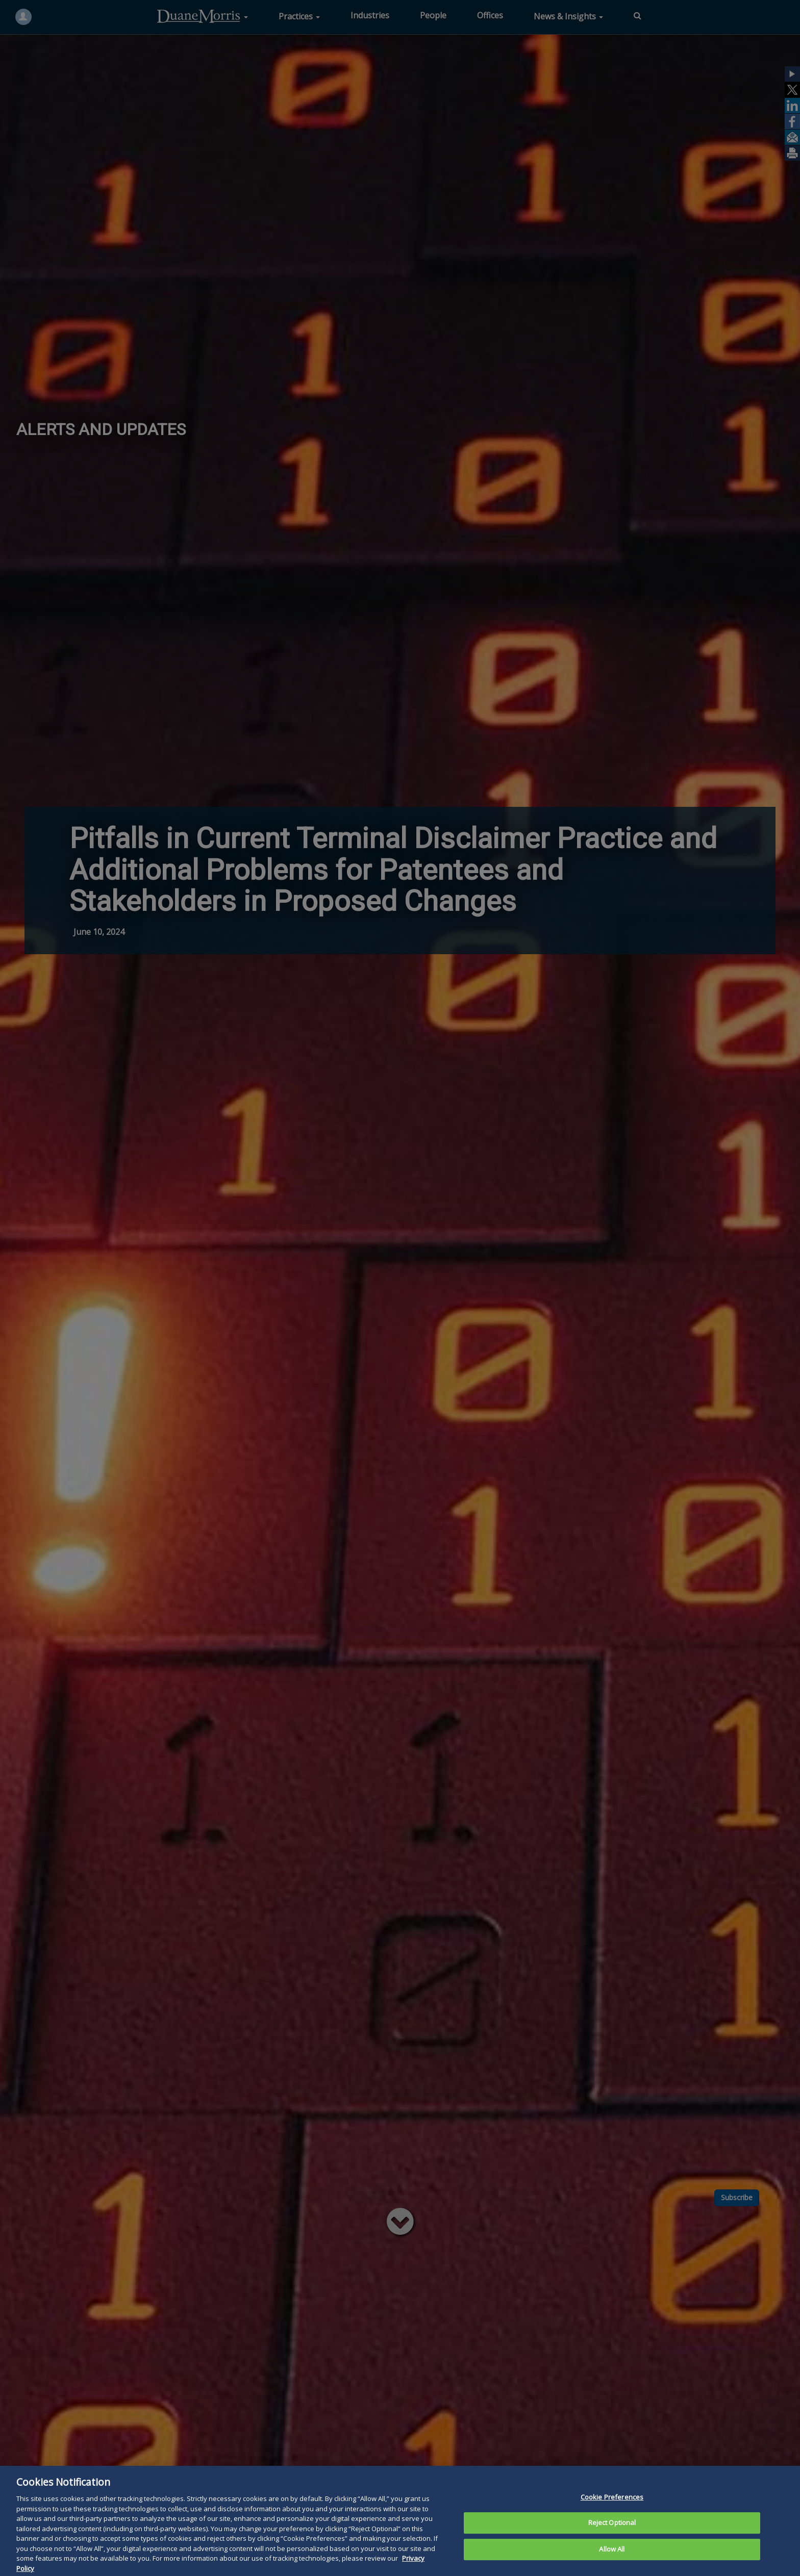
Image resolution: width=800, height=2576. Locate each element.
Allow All (611, 2560)
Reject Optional (612, 2534)
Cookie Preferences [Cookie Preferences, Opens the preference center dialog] (612, 2508)
